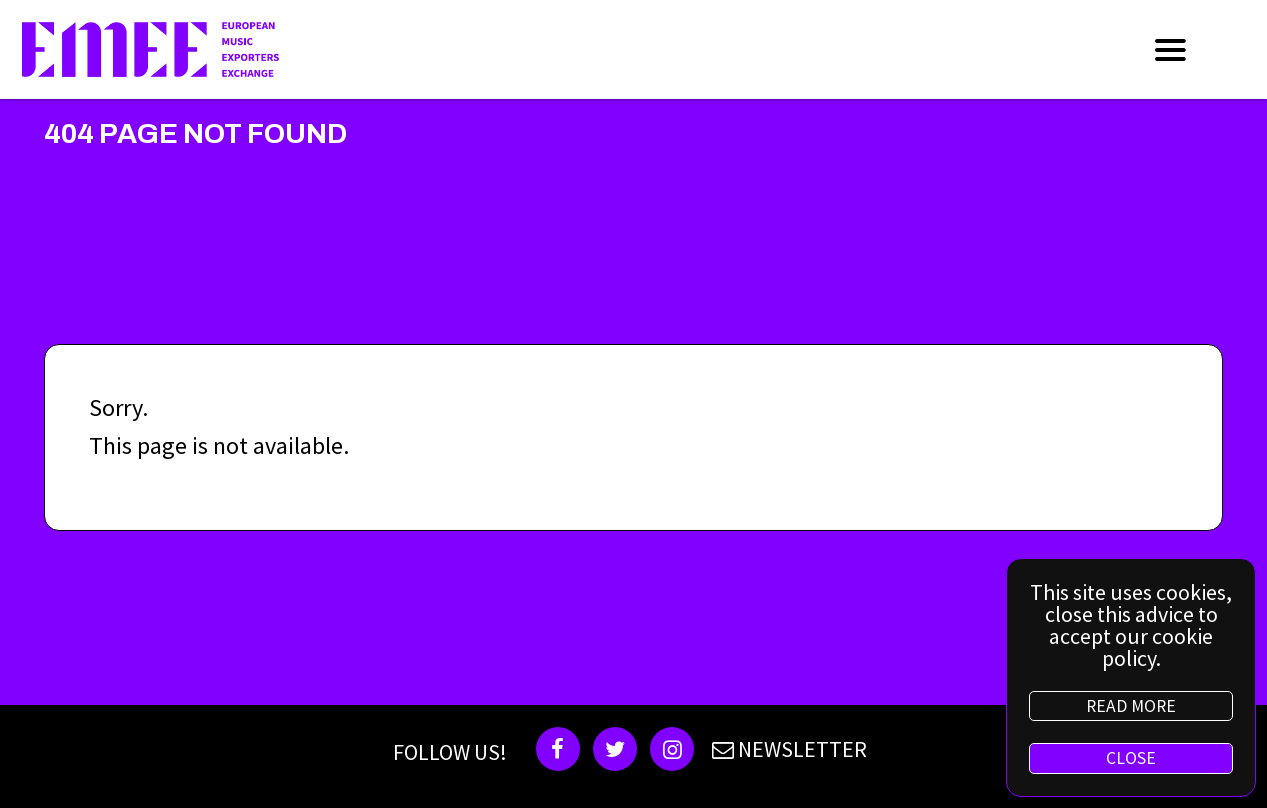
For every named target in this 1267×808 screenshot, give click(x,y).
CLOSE (1131, 758)
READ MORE (1131, 706)
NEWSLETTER (787, 749)
